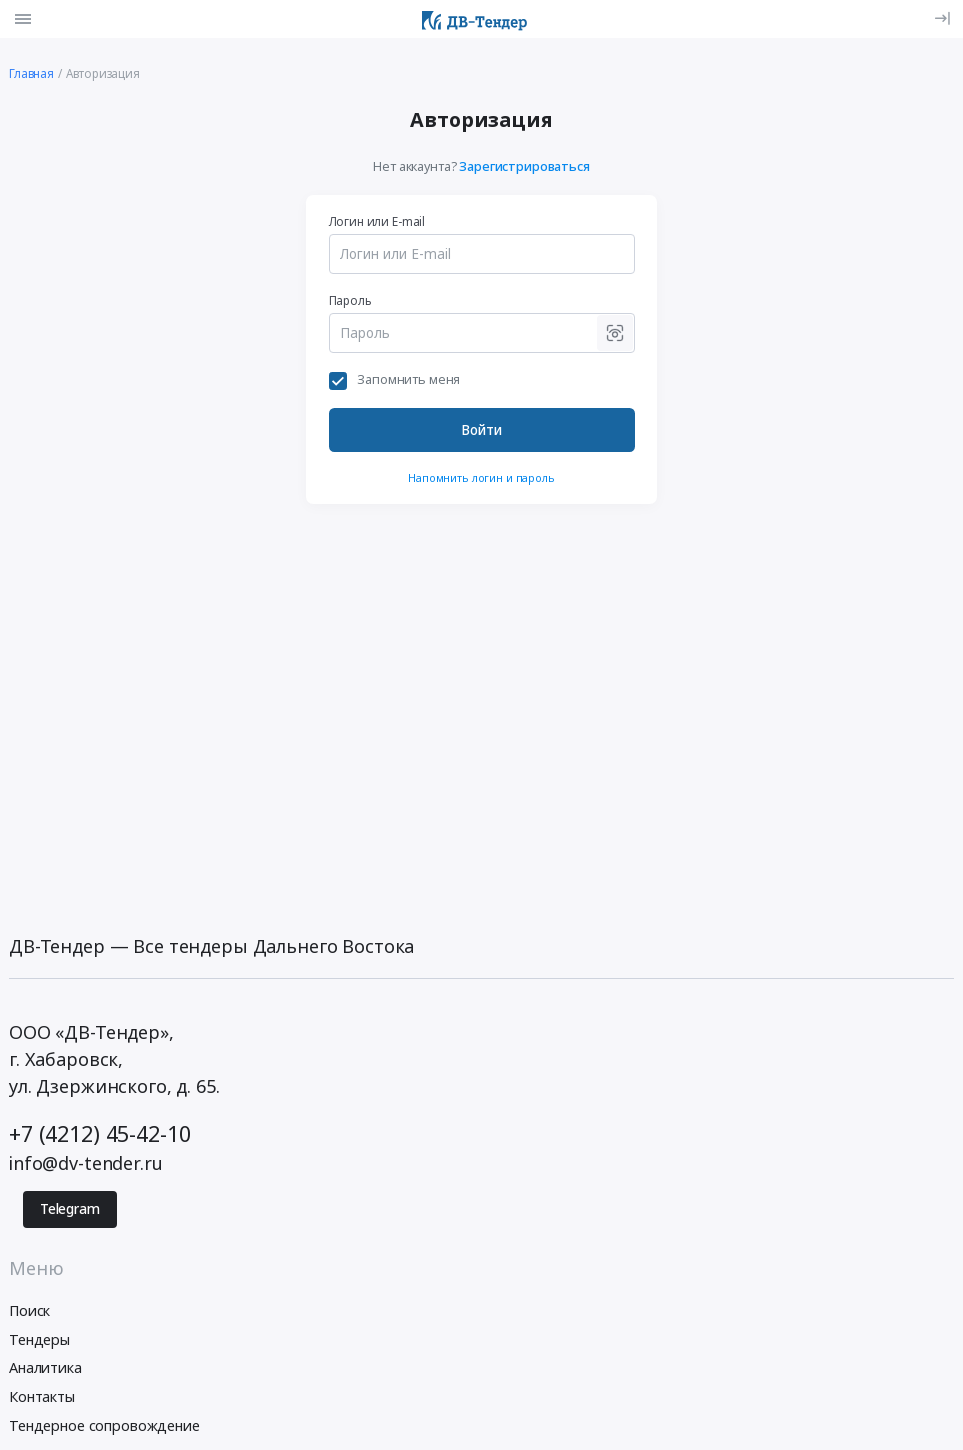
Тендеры (39, 1339)
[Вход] (942, 18)
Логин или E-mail (377, 221)
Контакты (42, 1396)
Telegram (70, 1209)
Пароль (350, 300)
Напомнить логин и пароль (481, 477)
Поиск (29, 1310)
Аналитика (45, 1367)
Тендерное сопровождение (104, 1425)
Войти (481, 430)
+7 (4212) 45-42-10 (99, 1133)
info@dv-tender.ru (86, 1163)
